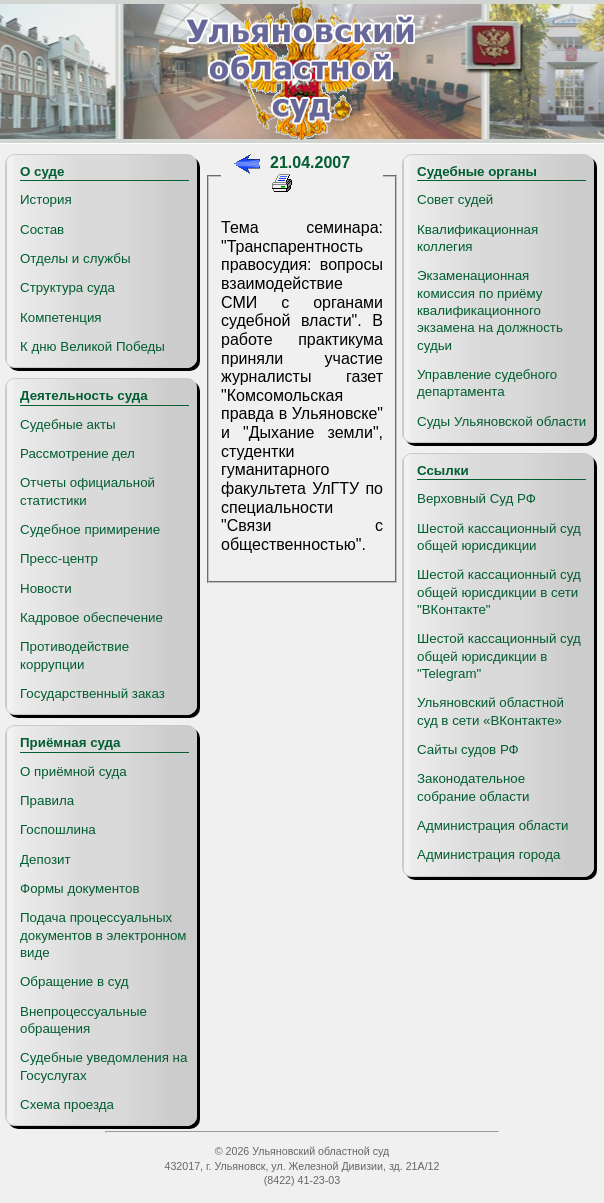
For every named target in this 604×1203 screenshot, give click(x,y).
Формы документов (79, 888)
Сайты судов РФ (468, 749)
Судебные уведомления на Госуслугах (103, 1066)
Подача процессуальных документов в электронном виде (103, 935)
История (46, 199)
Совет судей (455, 199)
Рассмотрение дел (77, 453)
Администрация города (488, 854)
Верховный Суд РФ (476, 498)
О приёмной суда (73, 771)
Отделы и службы (75, 258)
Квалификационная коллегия (477, 238)
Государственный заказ (92, 693)
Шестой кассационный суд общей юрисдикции (499, 537)
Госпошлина (58, 829)
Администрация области (493, 825)
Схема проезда (67, 1104)
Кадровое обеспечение (91, 617)
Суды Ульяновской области (501, 421)
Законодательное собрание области (473, 787)
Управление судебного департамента (487, 383)
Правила (47, 800)
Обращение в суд (74, 981)
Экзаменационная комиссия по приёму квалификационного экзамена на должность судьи (490, 310)
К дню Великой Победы (92, 346)
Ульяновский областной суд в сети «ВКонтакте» (490, 711)
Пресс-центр (59, 558)
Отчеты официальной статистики (87, 491)
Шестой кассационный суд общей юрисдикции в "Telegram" (499, 656)
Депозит (45, 859)
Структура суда (67, 287)
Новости (46, 588)
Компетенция (61, 317)
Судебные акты (68, 424)
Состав (42, 229)
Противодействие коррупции (74, 655)
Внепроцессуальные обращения (83, 1020)
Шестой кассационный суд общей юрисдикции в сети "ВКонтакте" (499, 592)
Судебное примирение (90, 529)
